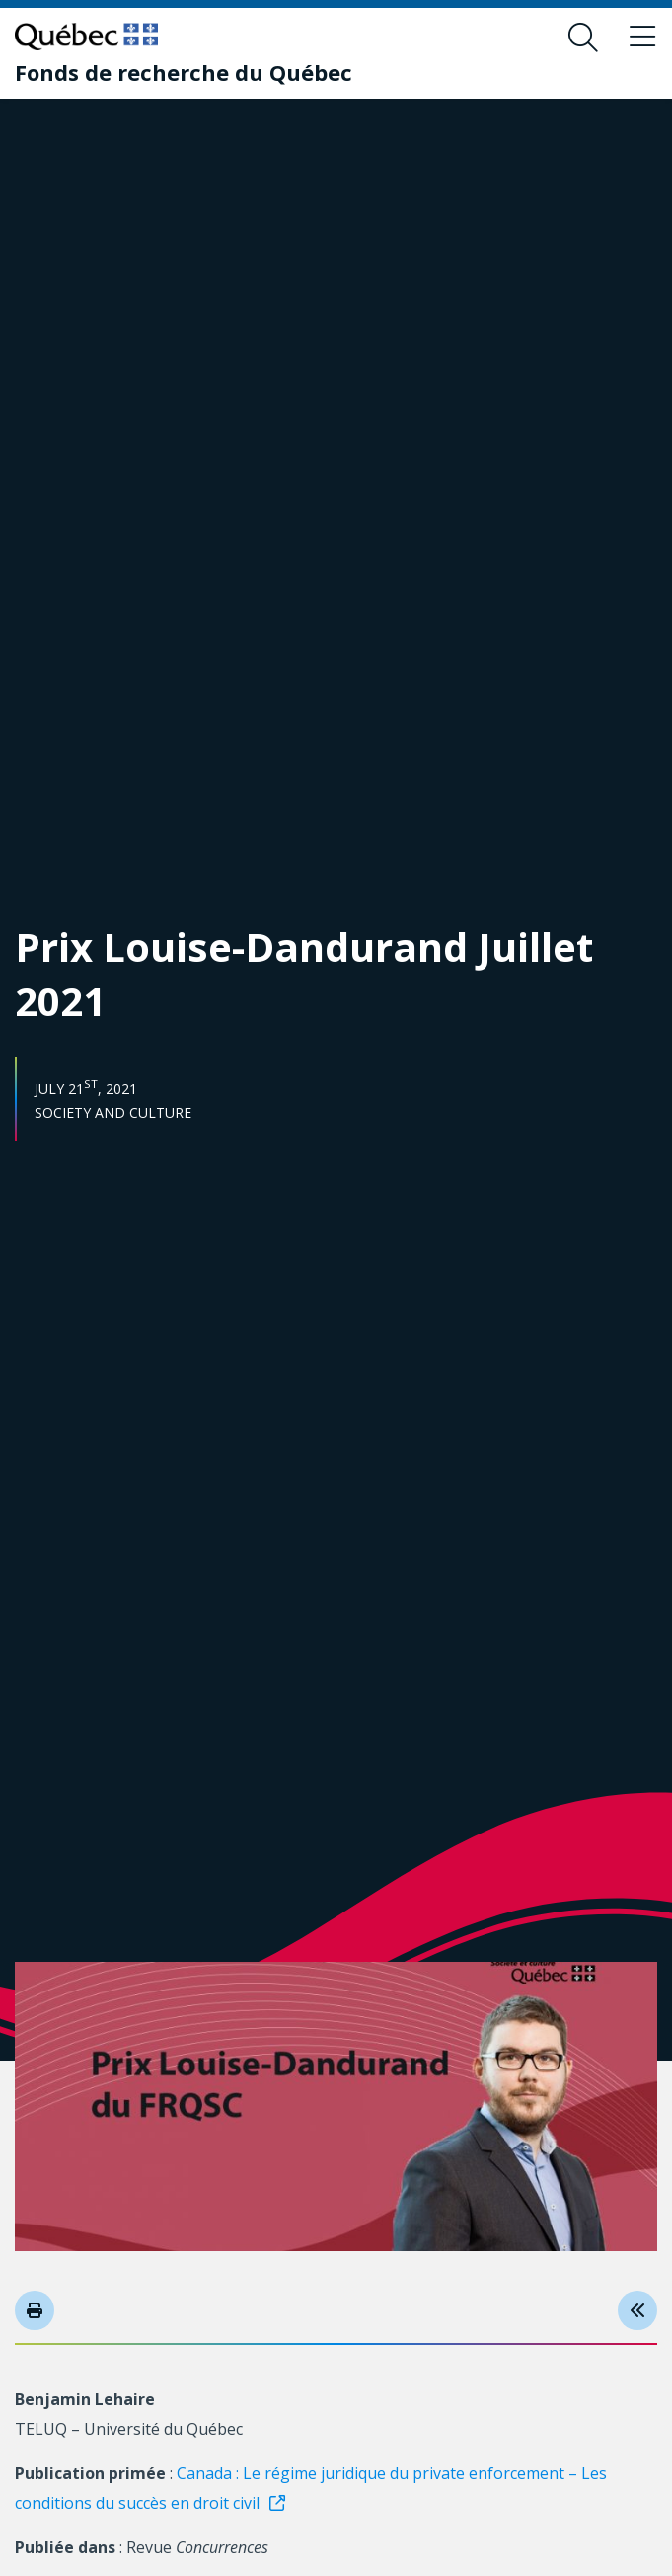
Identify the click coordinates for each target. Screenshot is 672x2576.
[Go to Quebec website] (86, 36)
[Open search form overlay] (583, 37)
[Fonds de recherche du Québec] (183, 72)
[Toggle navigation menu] (642, 37)
